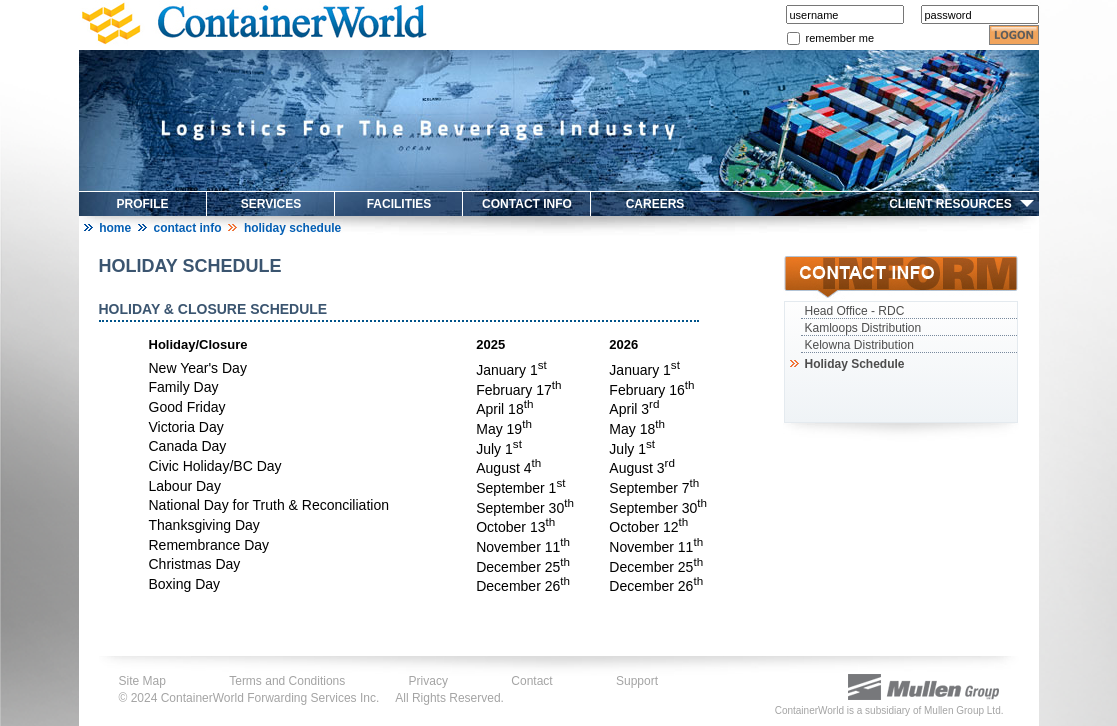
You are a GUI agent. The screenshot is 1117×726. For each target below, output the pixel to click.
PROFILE (142, 204)
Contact (531, 681)
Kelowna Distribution (859, 345)
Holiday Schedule (853, 364)
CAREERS (655, 204)
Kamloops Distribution (863, 328)
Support (637, 681)
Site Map (142, 681)
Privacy (428, 681)
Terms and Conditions (287, 681)
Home (115, 228)
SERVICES (271, 204)
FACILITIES (399, 204)
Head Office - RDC (855, 311)
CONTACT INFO (527, 204)
